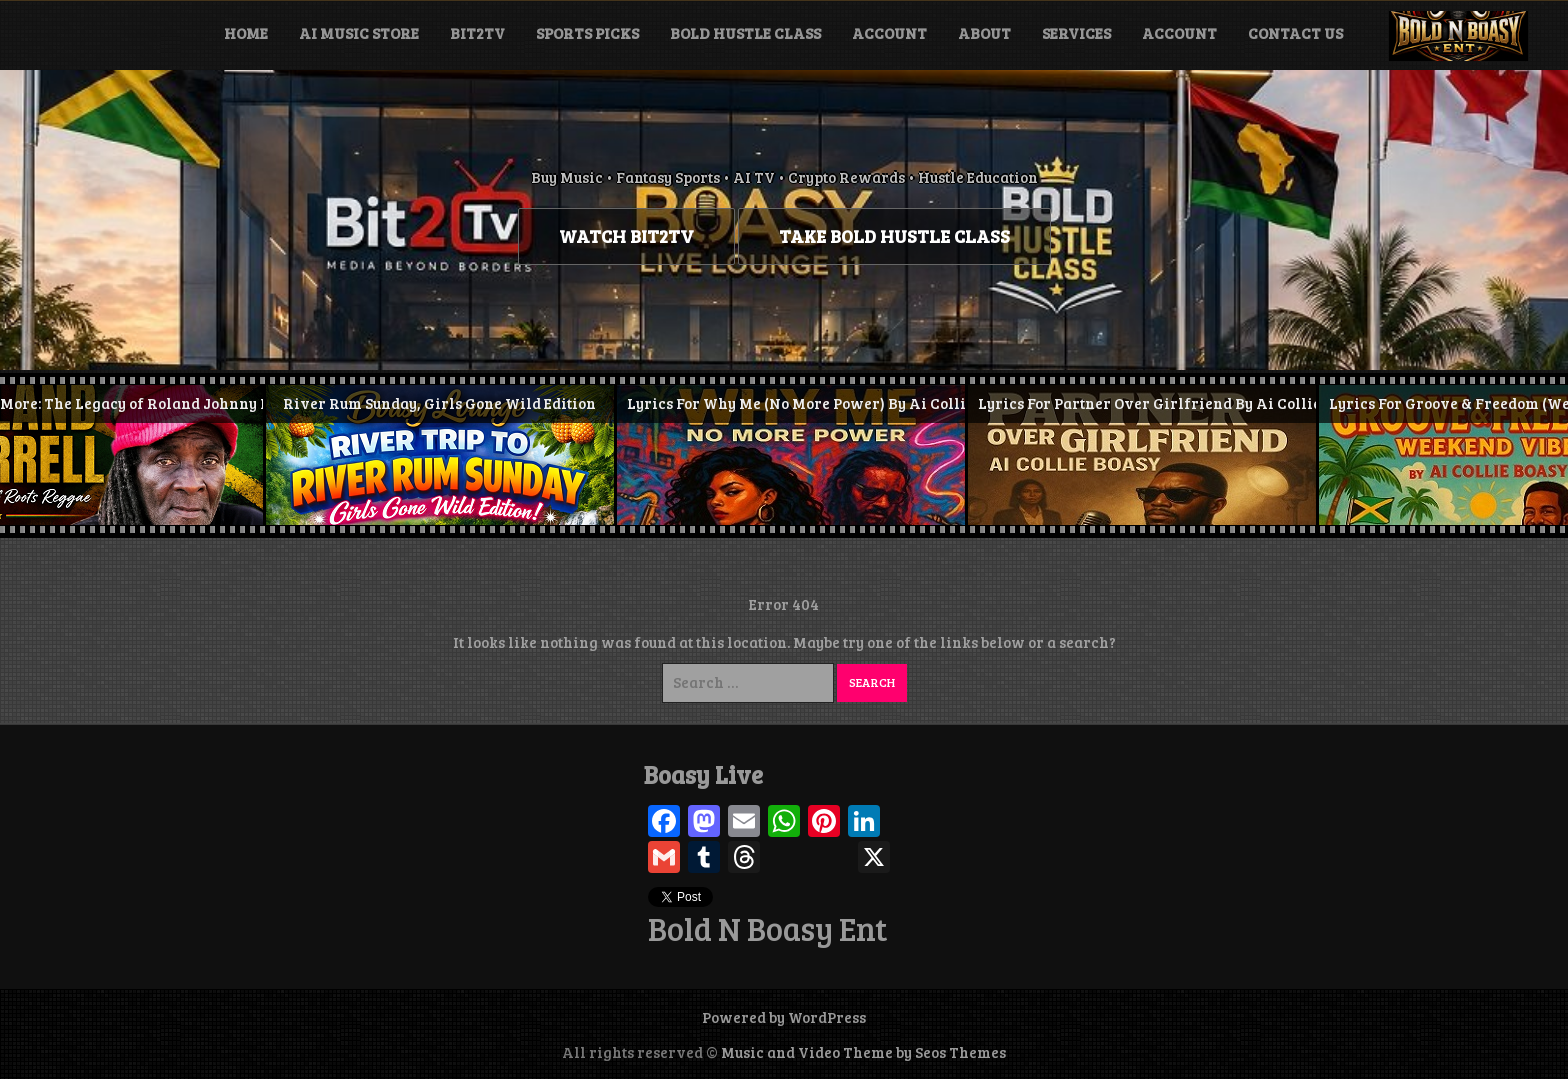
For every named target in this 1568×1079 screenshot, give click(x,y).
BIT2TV (477, 33)
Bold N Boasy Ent (767, 929)
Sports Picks (587, 33)
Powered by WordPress (784, 1017)
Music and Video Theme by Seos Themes (863, 1052)
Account (889, 33)
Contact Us (1295, 33)
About (984, 33)
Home (246, 33)
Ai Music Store (359, 33)
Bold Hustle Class (745, 33)
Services (1076, 33)
